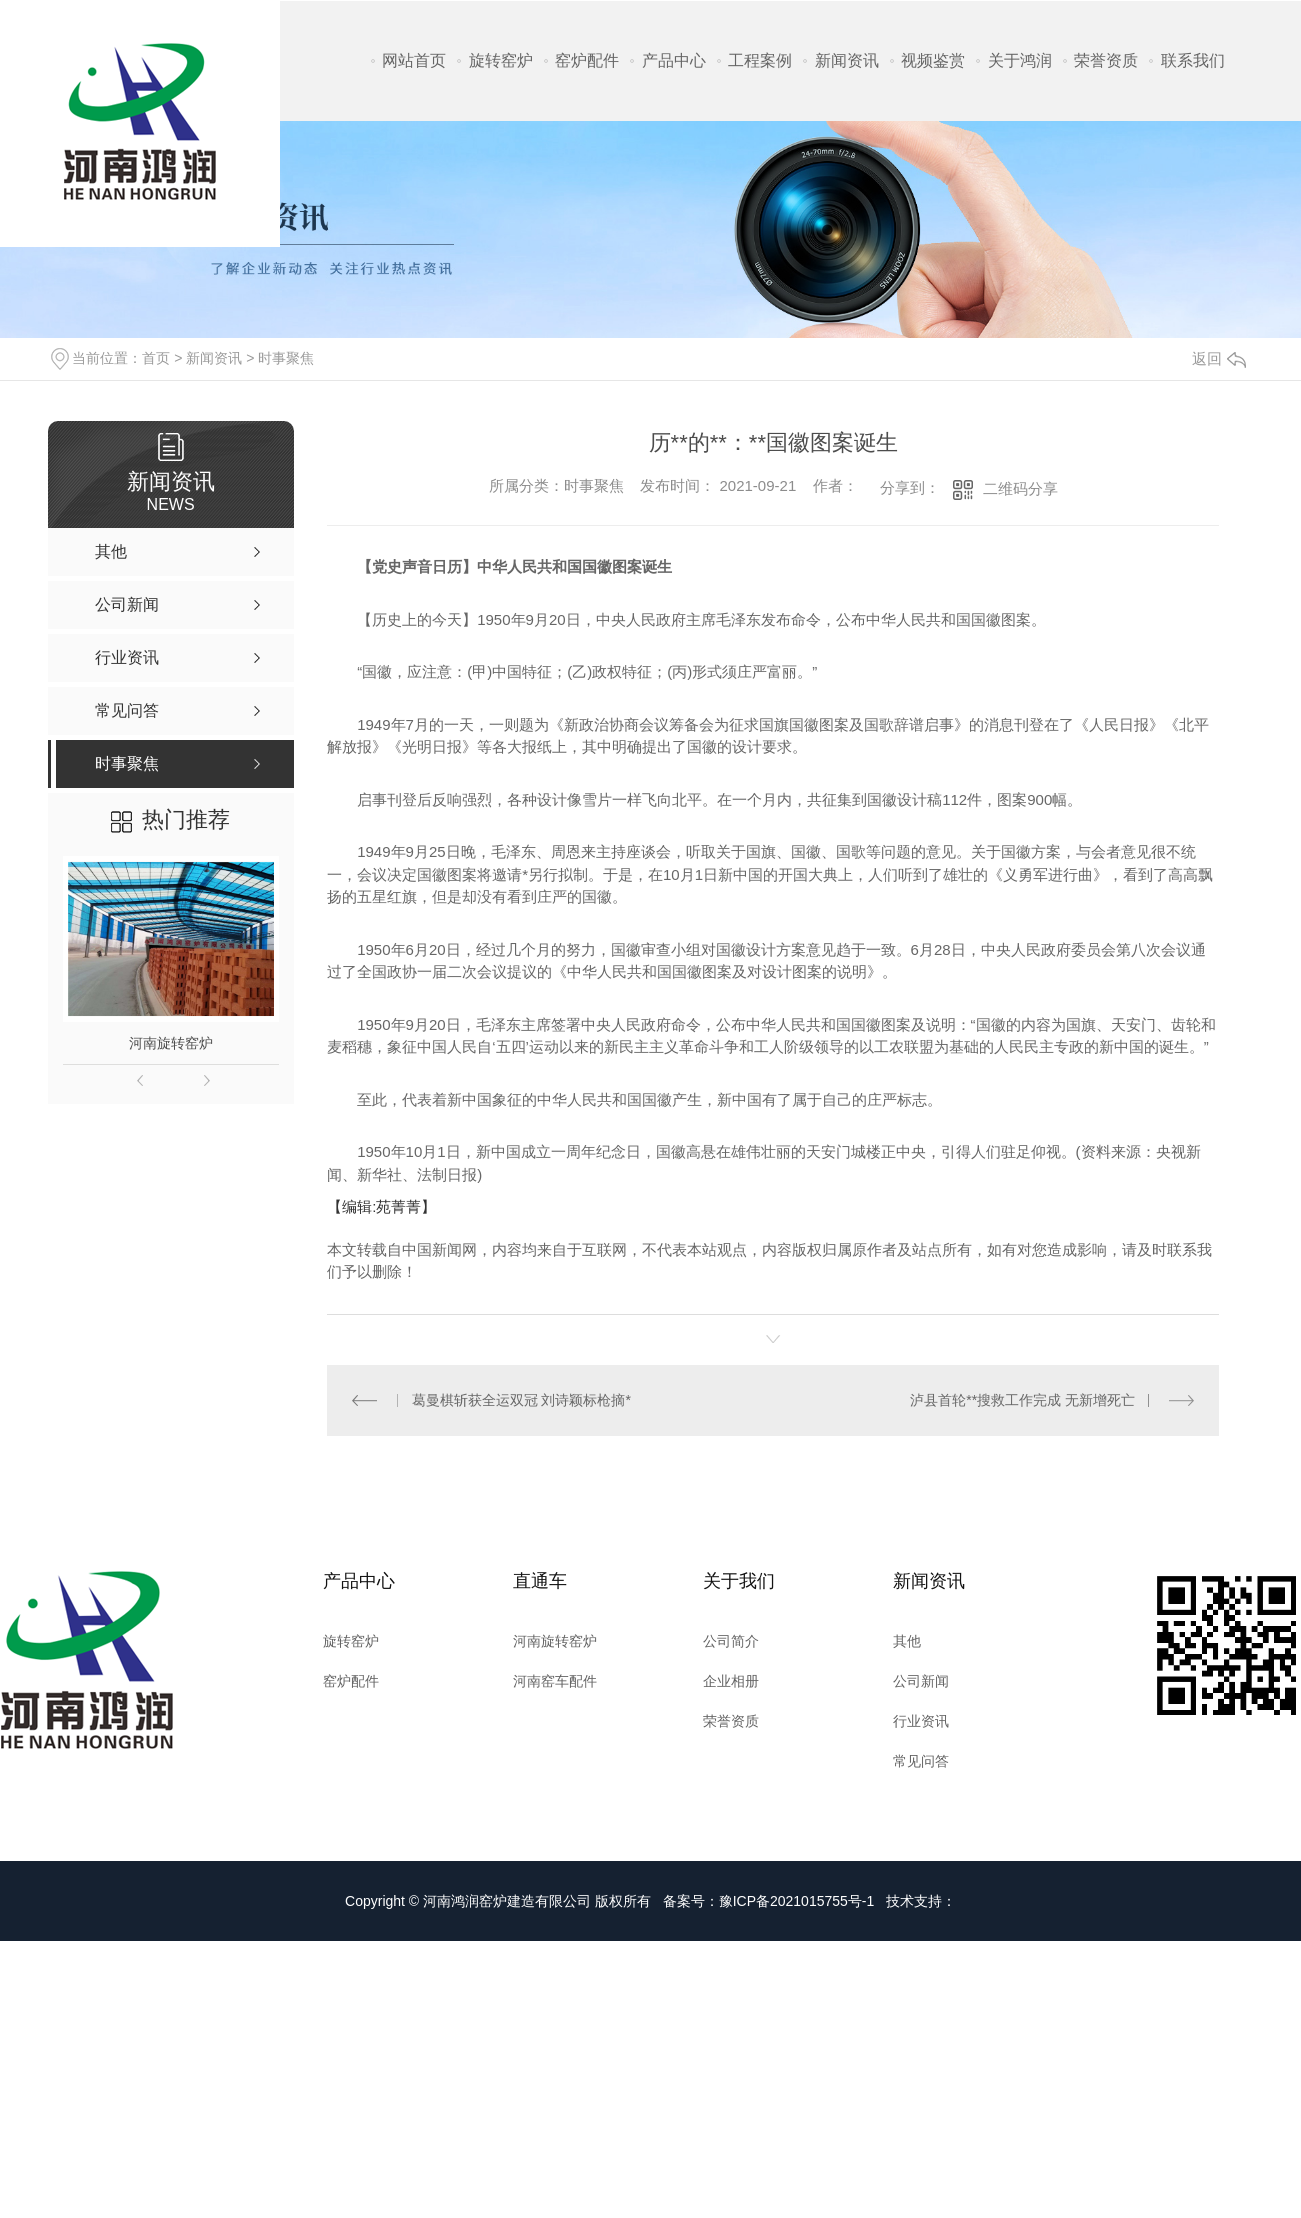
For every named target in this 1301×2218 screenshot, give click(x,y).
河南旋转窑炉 (171, 1043)
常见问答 (921, 1761)
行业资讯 (921, 1721)
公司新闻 (921, 1681)
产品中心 (674, 60)
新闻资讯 (847, 60)
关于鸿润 (1020, 60)
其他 (907, 1641)
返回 (1219, 358)
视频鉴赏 (933, 60)
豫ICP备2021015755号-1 (797, 1901)
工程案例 (760, 60)
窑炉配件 (587, 60)
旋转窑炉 (501, 60)
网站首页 (414, 60)
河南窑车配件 (555, 1681)
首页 (156, 358)
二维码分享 (1020, 488)
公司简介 (731, 1641)
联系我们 (1193, 60)
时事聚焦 (286, 358)
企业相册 (731, 1681)
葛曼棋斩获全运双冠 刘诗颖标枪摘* (521, 1400)
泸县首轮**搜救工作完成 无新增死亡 (1022, 1400)
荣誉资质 (1106, 60)
